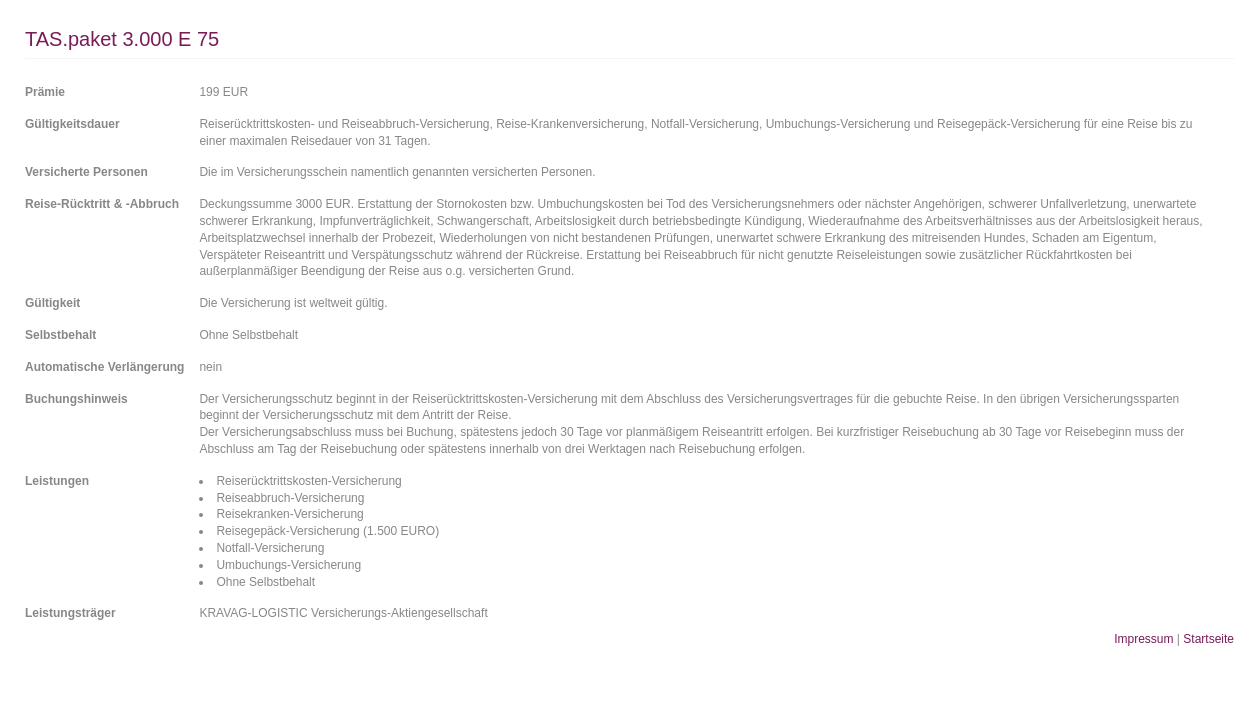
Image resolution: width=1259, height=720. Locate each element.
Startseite (1208, 639)
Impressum (1143, 639)
